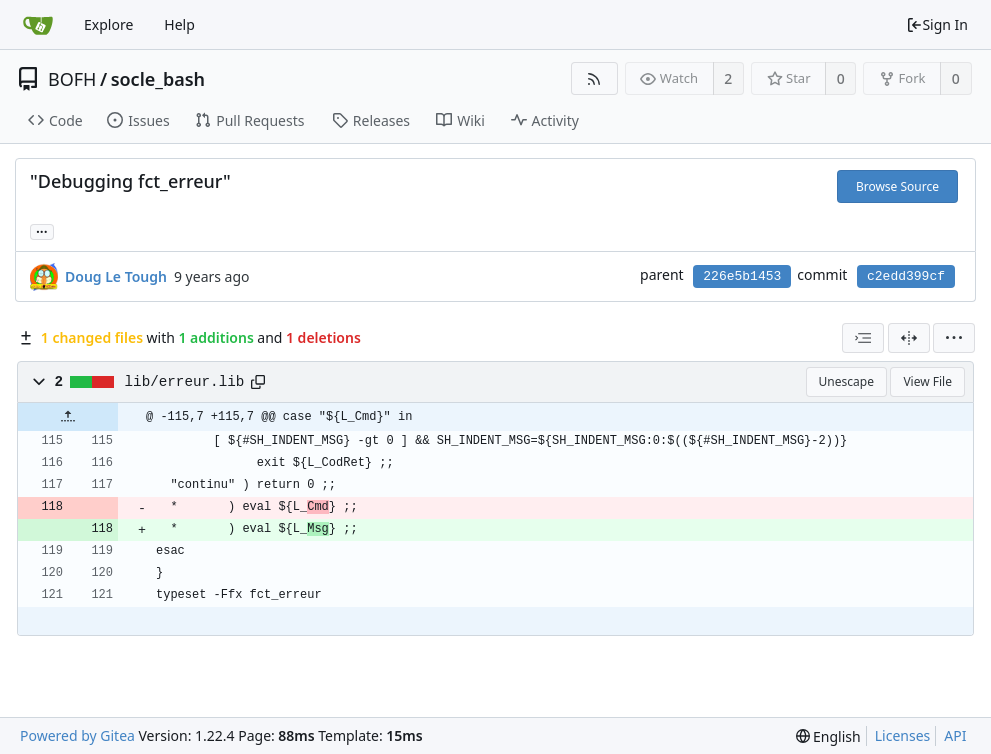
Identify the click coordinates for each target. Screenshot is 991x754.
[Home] (38, 25)
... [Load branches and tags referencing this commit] (42, 230)
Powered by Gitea (77, 735)
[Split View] (909, 338)
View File (927, 381)
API (955, 735)
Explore (108, 24)
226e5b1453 (742, 276)
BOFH (72, 79)
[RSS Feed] (594, 78)
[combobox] (863, 338)
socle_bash (158, 79)
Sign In (937, 24)
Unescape (846, 381)
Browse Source (897, 186)
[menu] (954, 338)
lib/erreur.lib (185, 382)
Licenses (903, 735)
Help (179, 24)
